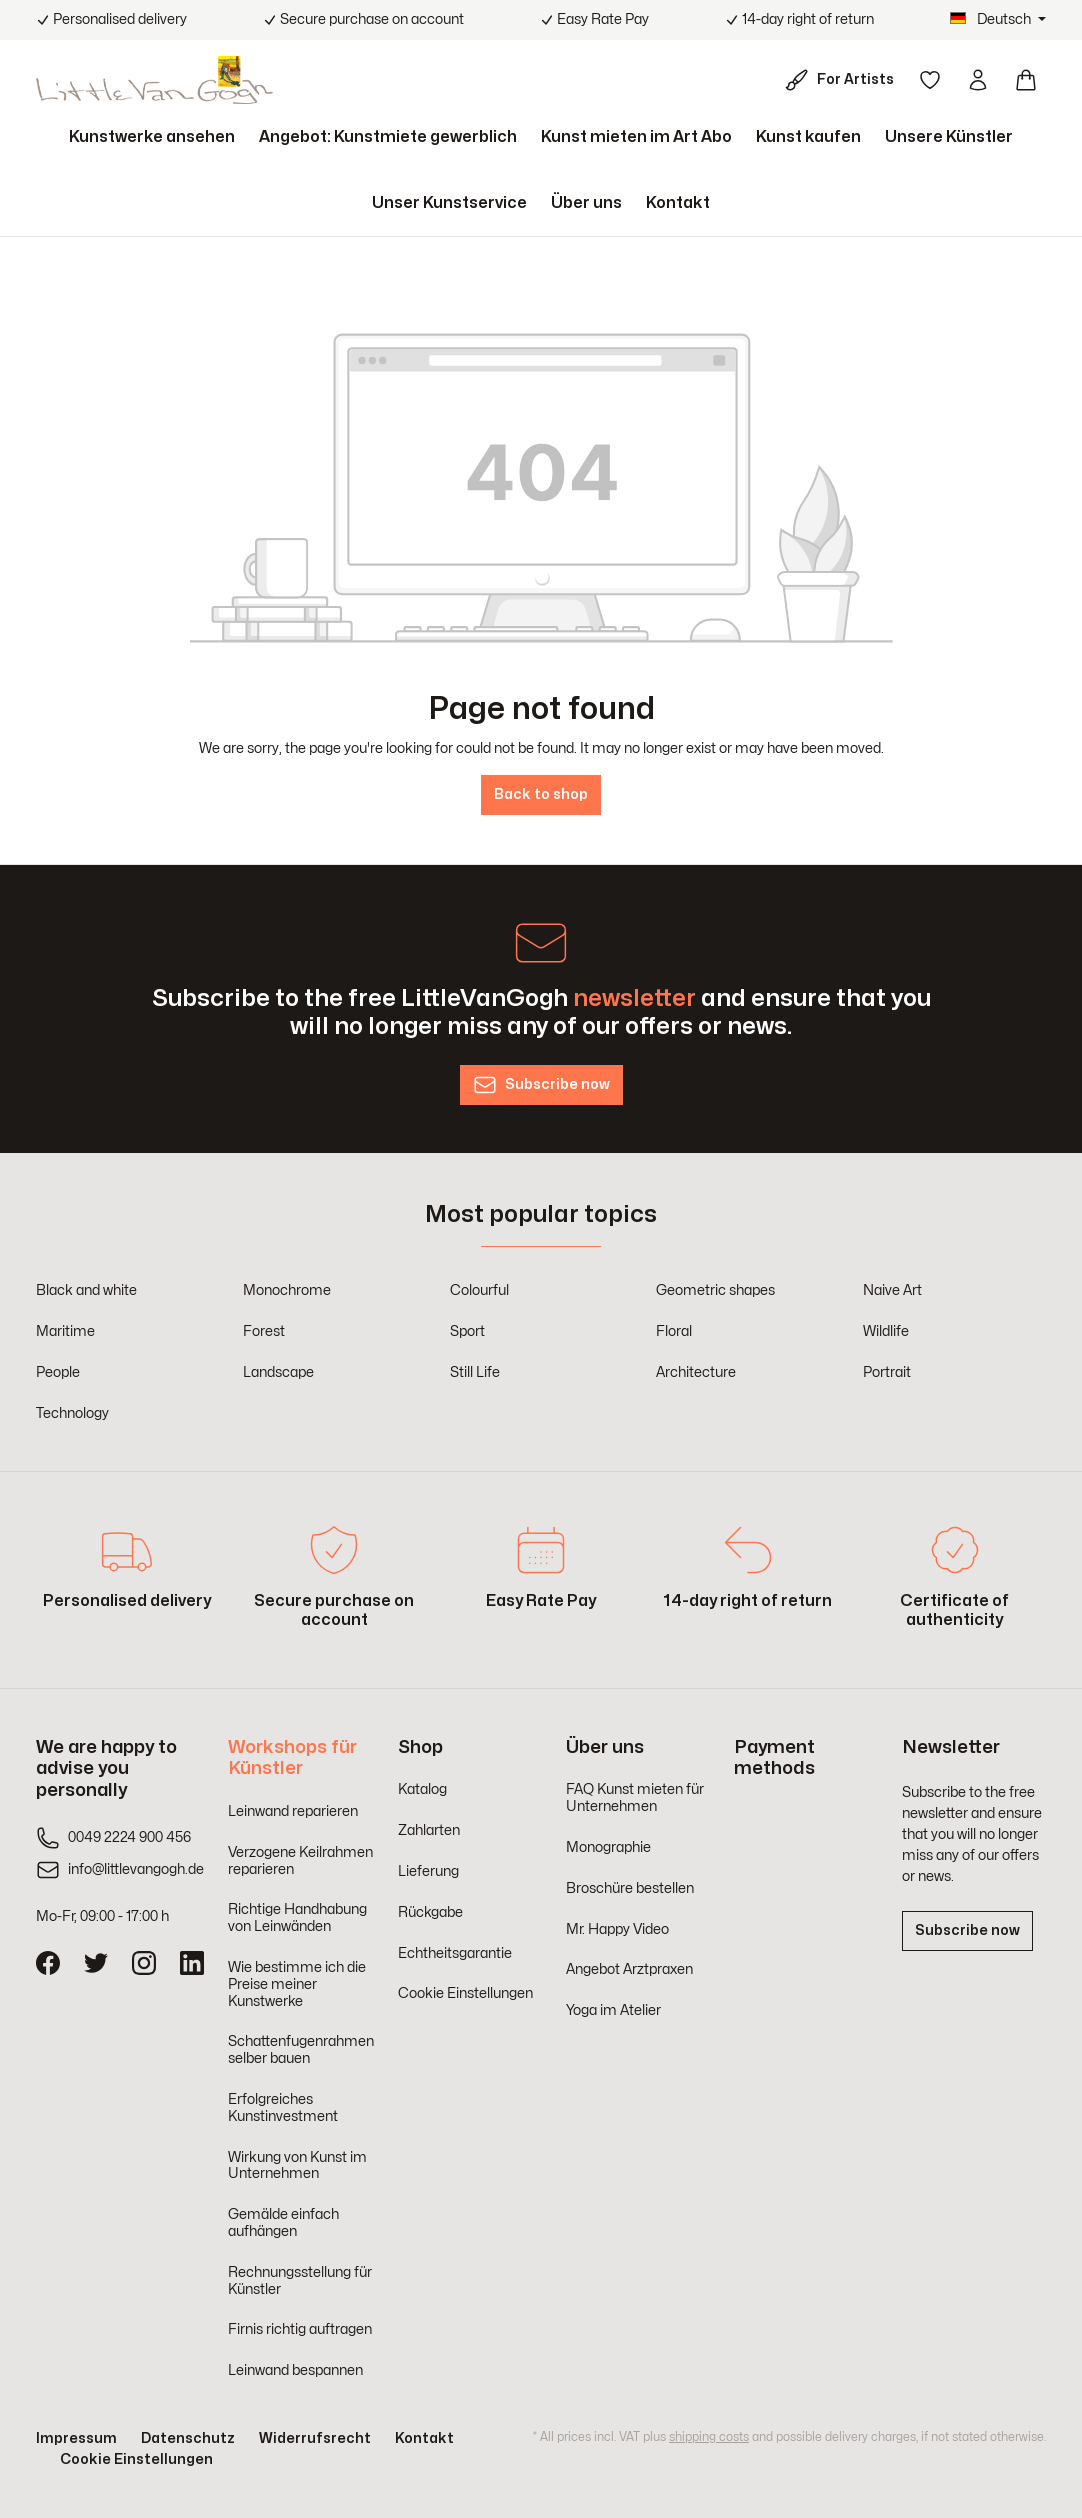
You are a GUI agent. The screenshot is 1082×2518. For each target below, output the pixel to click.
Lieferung (428, 1871)
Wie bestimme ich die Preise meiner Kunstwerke (297, 1984)
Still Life (475, 1372)
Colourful (479, 1290)
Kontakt (424, 2438)
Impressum (76, 2438)
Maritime (65, 1331)
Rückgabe (430, 1912)
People (58, 1372)
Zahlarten (429, 1830)
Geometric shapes (715, 1290)
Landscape (278, 1372)
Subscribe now (967, 1930)
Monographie (608, 1847)
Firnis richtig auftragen (300, 2329)
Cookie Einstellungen (465, 1993)
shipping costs (709, 2437)
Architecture (696, 1372)
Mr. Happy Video (617, 1929)
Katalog (422, 1789)
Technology (72, 1413)
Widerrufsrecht (315, 2438)
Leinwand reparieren (293, 1811)
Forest (264, 1331)
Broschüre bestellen (630, 1888)
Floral (674, 1331)
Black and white (86, 1290)
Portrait (887, 1372)
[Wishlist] (930, 80)
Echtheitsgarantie (455, 1953)
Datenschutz (188, 2438)
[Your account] (978, 80)
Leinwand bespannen (295, 2370)
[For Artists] (843, 80)
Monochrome (287, 1290)
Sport (467, 1331)
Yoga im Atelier (613, 2010)
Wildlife (886, 1331)
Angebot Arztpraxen (629, 1969)
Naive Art (892, 1290)
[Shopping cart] (1026, 80)
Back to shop (541, 794)
